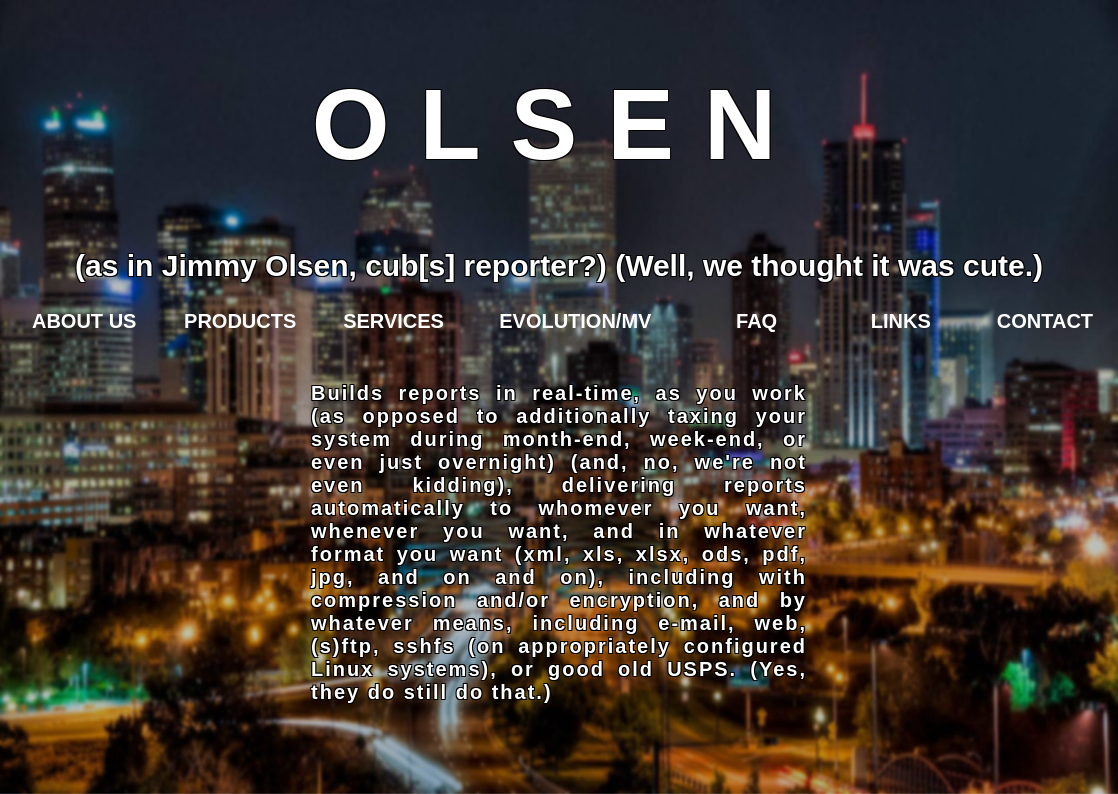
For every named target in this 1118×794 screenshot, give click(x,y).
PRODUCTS (240, 321)
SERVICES (393, 321)
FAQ (756, 321)
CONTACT (1045, 321)
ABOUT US (84, 321)
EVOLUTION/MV (575, 321)
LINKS (901, 321)
